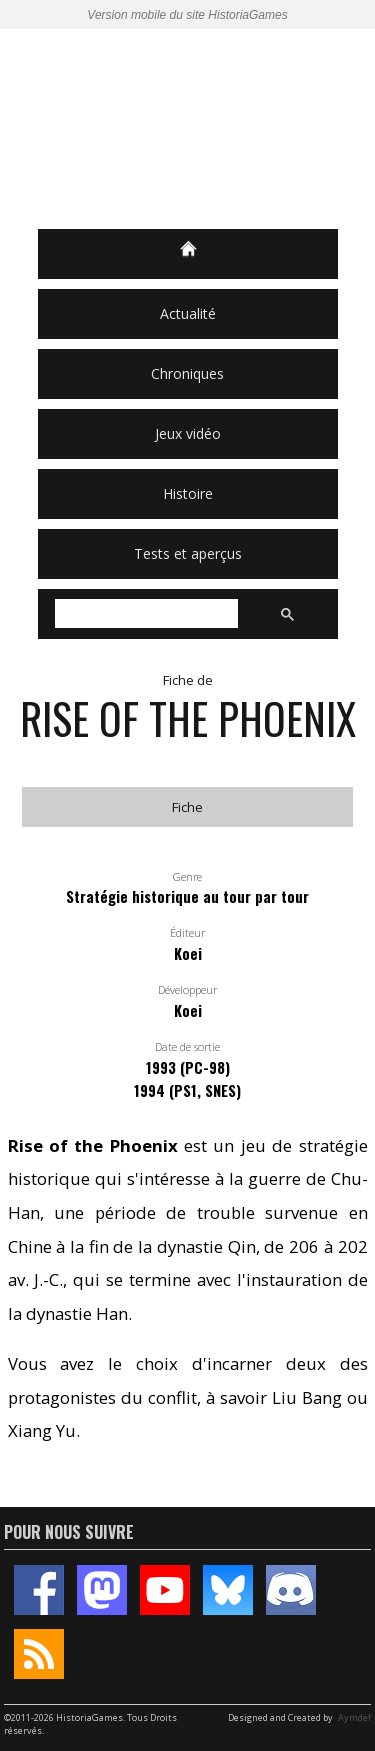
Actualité (188, 313)
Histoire (188, 493)
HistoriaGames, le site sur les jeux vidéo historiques (188, 129)
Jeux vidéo (188, 433)
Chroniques (187, 373)
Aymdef (354, 1717)
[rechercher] (144, 614)
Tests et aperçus (188, 553)
